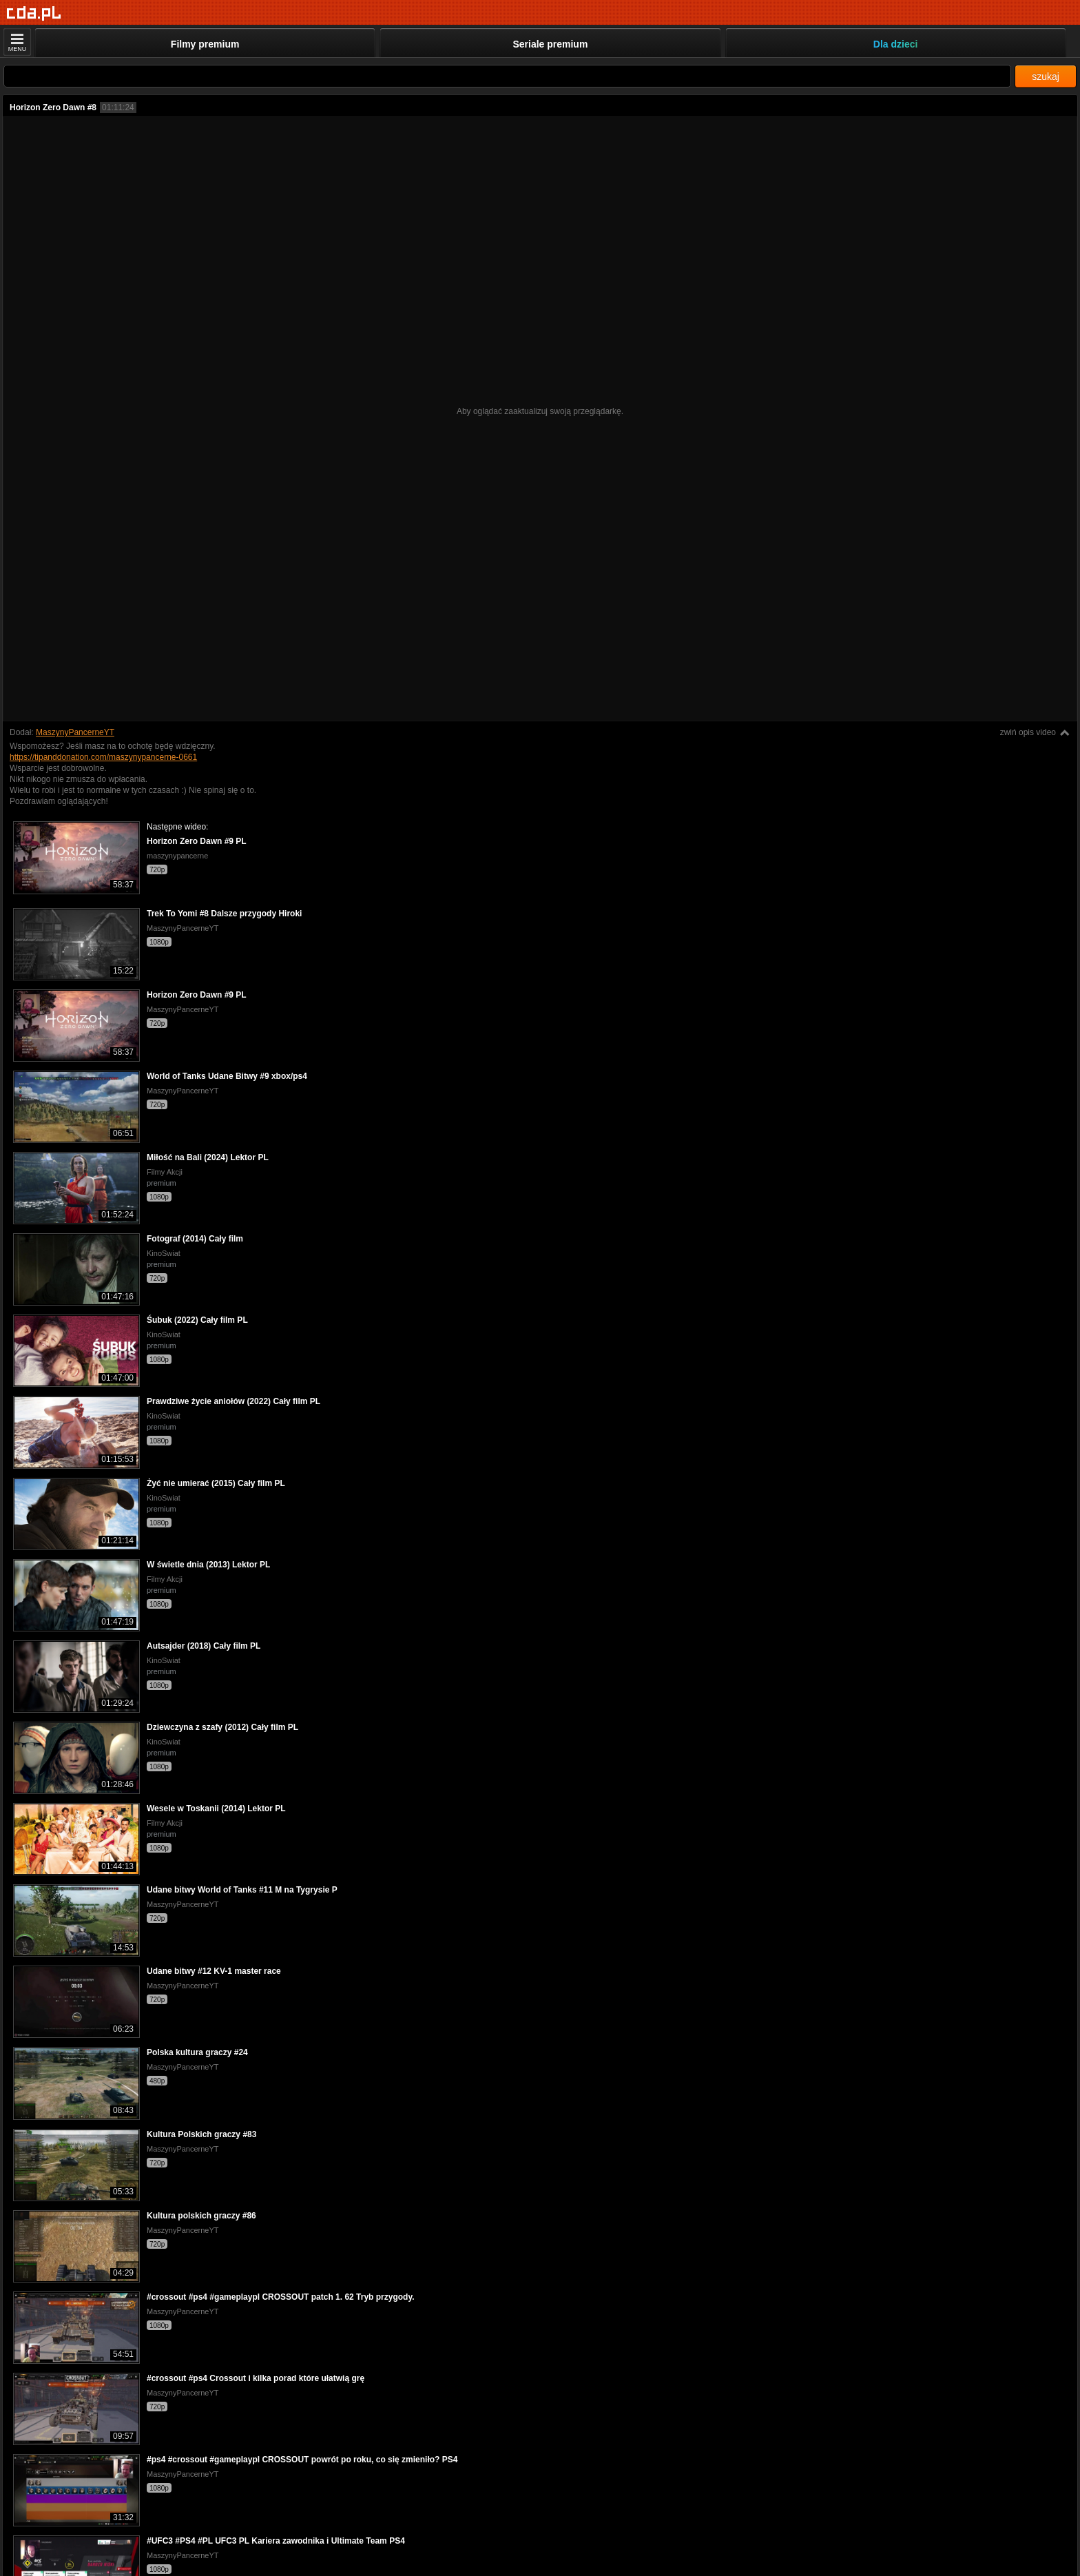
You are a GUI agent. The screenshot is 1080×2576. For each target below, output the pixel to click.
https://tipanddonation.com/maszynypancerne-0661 (103, 757)
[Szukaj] (507, 76)
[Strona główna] (34, 13)
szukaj (1045, 76)
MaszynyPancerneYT (75, 732)
